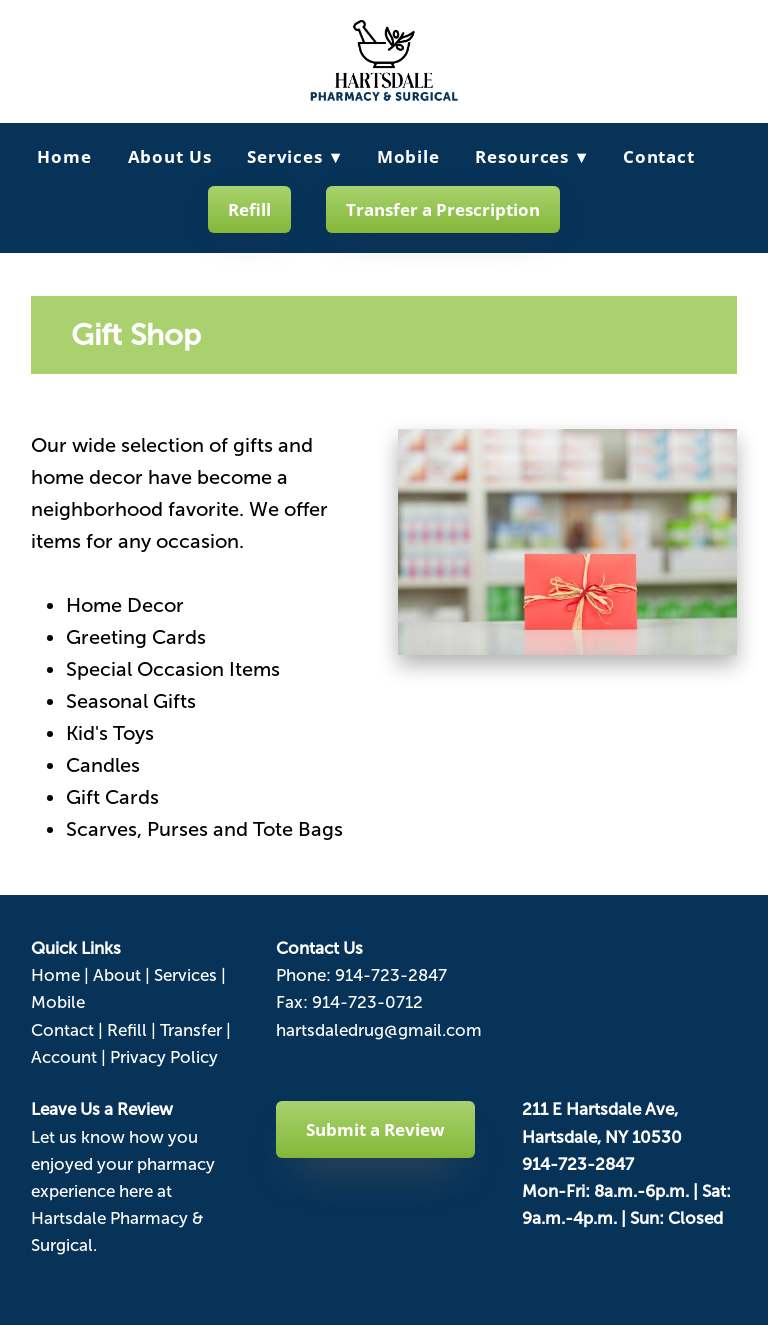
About (117, 975)
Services (294, 156)
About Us (170, 156)
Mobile (408, 156)
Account (64, 1057)
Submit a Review (375, 1129)
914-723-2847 (391, 975)
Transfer (191, 1030)
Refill (249, 209)
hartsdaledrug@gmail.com (379, 1030)
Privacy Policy (164, 1057)
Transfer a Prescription (443, 209)
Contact (659, 156)
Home (64, 156)
